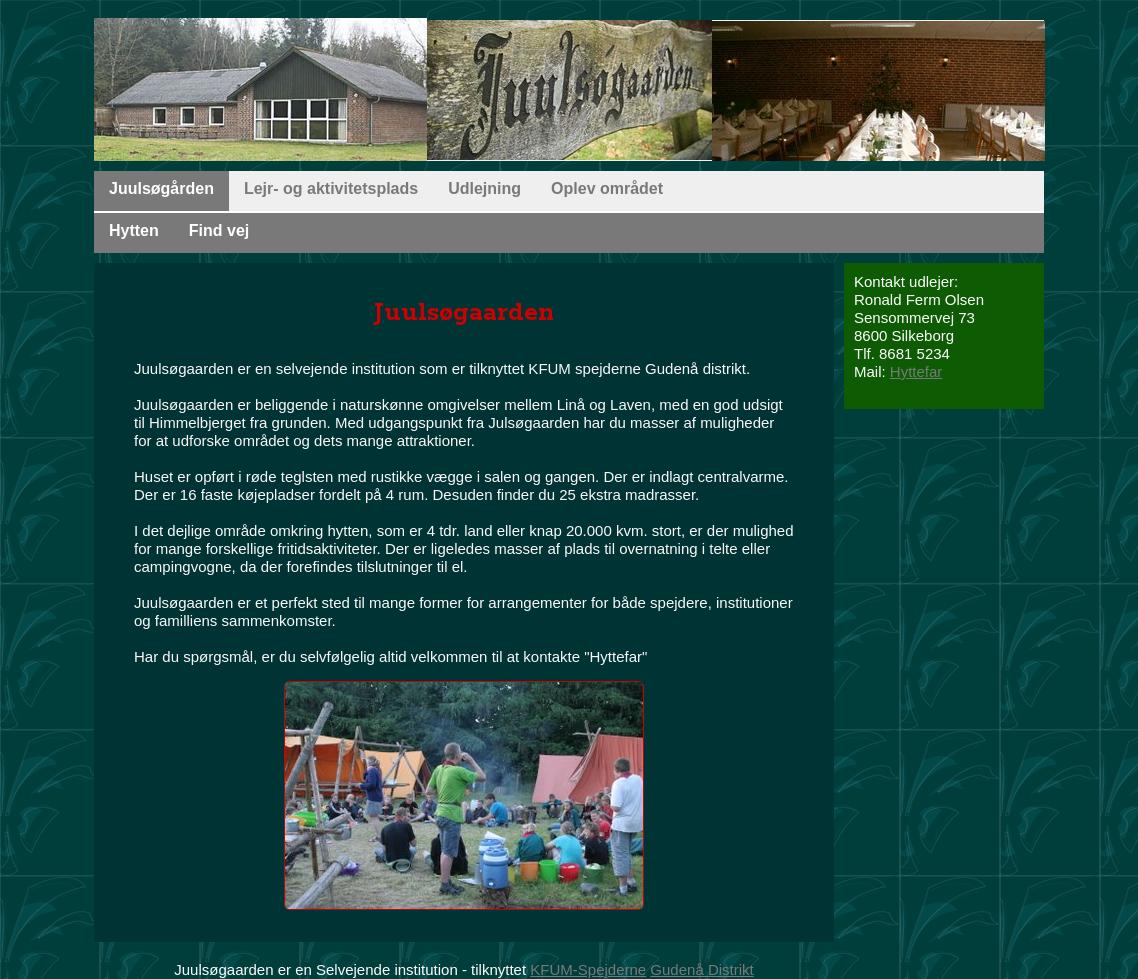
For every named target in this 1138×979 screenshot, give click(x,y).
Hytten (134, 230)
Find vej (219, 230)
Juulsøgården (161, 188)
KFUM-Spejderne (588, 969)
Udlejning (484, 188)
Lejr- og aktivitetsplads (331, 188)
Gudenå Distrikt (701, 969)
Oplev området (607, 188)
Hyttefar (916, 371)
